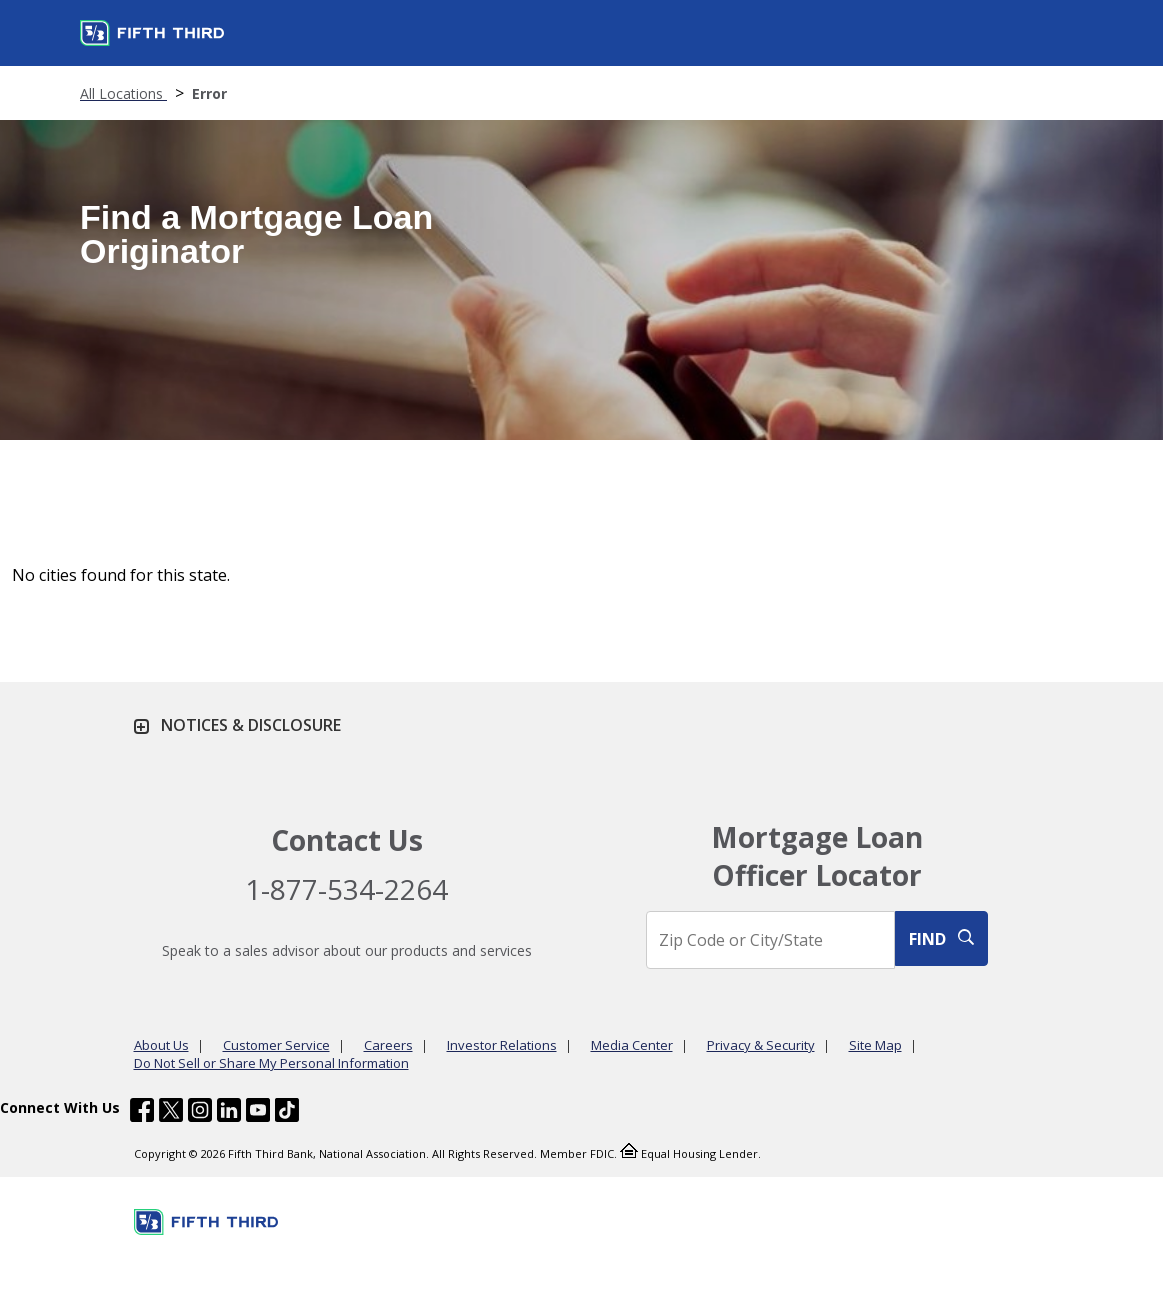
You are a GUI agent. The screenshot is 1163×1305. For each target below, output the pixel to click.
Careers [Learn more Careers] (388, 1045)
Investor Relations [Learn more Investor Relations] (502, 1045)
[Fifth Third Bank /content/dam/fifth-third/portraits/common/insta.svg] (200, 1112)
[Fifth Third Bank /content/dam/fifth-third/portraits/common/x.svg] (171, 1112)
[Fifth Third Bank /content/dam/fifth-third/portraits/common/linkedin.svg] (229, 1112)
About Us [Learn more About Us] (161, 1045)
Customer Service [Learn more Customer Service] (276, 1045)
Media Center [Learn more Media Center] (632, 1045)
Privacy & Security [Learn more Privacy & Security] (761, 1045)
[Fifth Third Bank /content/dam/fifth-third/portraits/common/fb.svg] (142, 1112)
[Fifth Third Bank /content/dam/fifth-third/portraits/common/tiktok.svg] (287, 1112)
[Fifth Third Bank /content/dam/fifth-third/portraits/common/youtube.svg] (258, 1112)
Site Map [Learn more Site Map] (875, 1045)
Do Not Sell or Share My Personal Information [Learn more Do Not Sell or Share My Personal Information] (271, 1063)
